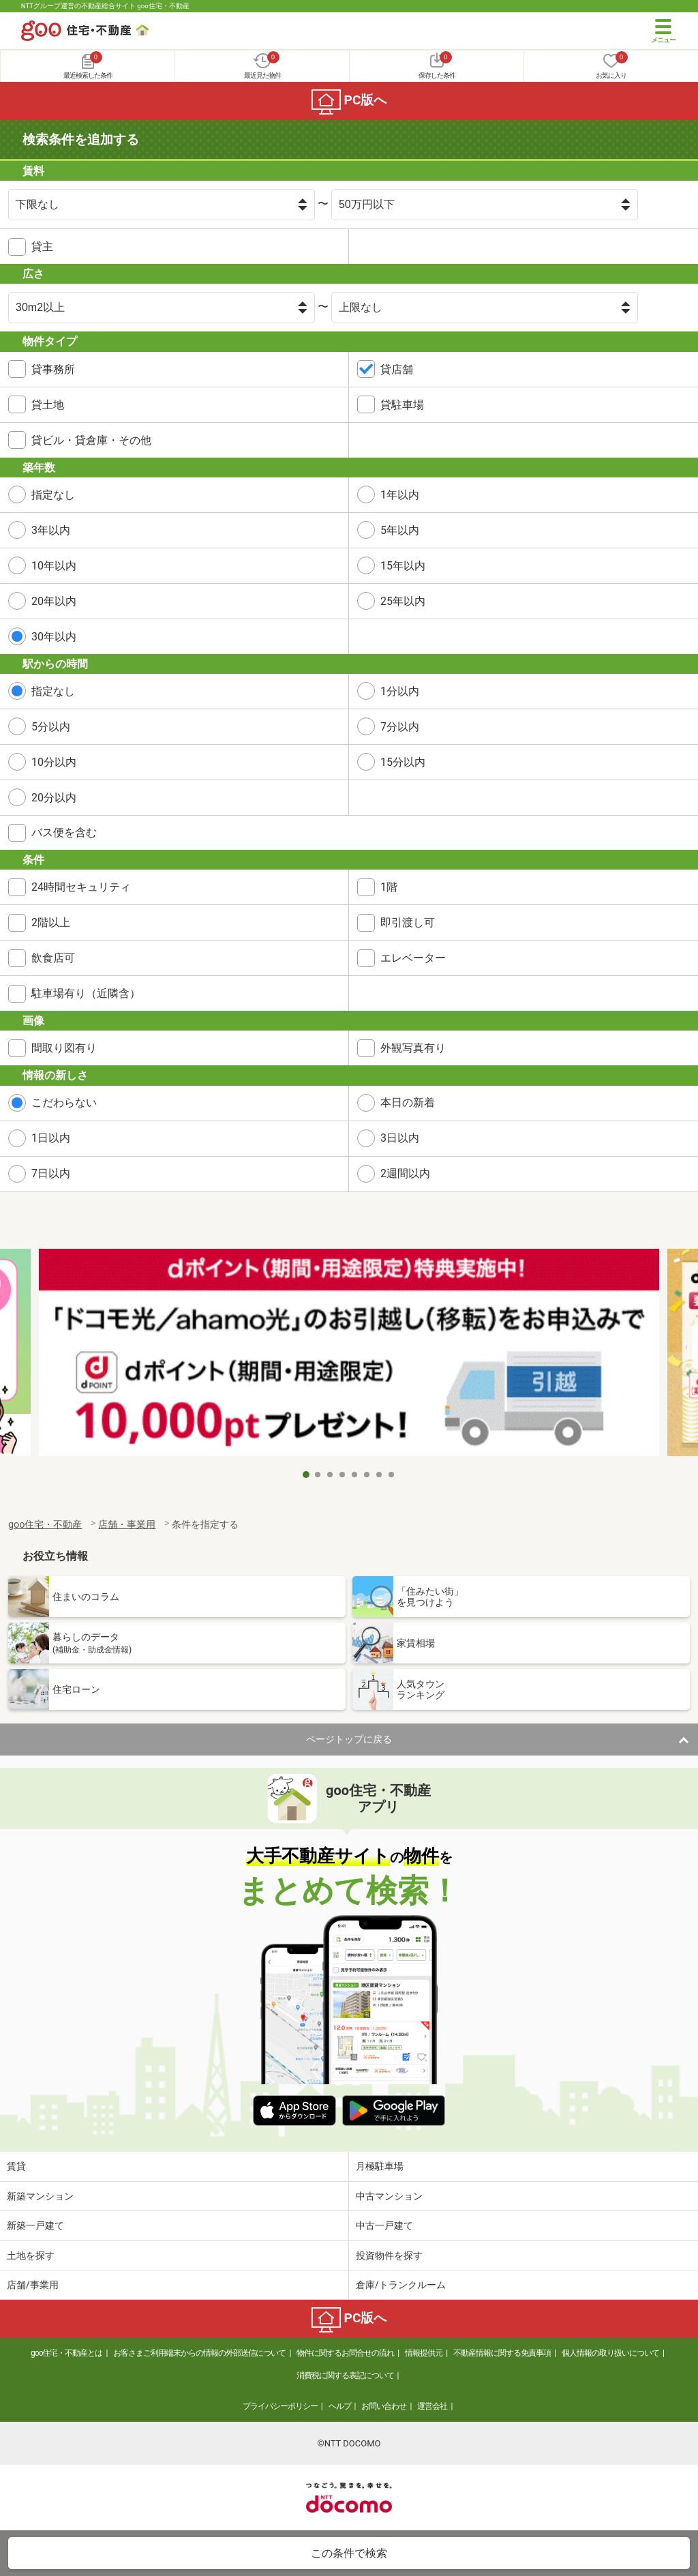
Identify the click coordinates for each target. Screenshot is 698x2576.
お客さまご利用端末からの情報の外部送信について (199, 2353)
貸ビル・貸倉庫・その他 (91, 440)
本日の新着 (407, 1102)
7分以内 (399, 726)
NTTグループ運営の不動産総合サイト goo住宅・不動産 (105, 6)
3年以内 (50, 530)
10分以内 (53, 762)
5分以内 (50, 726)
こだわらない (64, 1102)
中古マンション (389, 2196)
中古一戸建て (384, 2225)
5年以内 (399, 530)
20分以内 (53, 797)
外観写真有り (413, 1047)
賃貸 (16, 2166)
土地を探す (31, 2255)
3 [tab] (330, 1474)
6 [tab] (367, 1474)
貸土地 (47, 404)
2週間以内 (405, 1173)
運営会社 (432, 2406)
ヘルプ (340, 2406)
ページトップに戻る (349, 1739)
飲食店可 (53, 957)
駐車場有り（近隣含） (85, 993)
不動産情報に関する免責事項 (502, 2353)
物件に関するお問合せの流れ (345, 2353)
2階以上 (50, 922)
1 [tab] (306, 1474)
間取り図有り (64, 1047)
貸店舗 (396, 369)
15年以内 (402, 565)
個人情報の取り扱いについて (610, 2353)
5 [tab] (355, 1474)
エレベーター (413, 957)
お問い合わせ (383, 2406)
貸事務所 (53, 369)
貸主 (42, 246)
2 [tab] (318, 1474)
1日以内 (50, 1137)
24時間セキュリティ (81, 886)
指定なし (53, 494)
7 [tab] (379, 1474)
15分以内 (402, 762)
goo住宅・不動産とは (66, 2353)
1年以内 (399, 494)
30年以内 (53, 636)
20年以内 (53, 601)
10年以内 (53, 565)
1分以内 (399, 691)
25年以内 (402, 601)
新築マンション (40, 2196)
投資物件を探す (389, 2255)
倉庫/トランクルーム (401, 2284)
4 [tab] (342, 1474)
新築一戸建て (35, 2225)
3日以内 (399, 1137)
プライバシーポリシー (280, 2406)
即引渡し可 (407, 922)
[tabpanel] (349, 1355)
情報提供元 (423, 2353)
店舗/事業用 (33, 2284)
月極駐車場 (380, 2166)
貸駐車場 (402, 404)
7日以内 (50, 1173)
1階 (388, 886)
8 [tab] (392, 1474)
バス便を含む (64, 832)
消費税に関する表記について (345, 2375)
